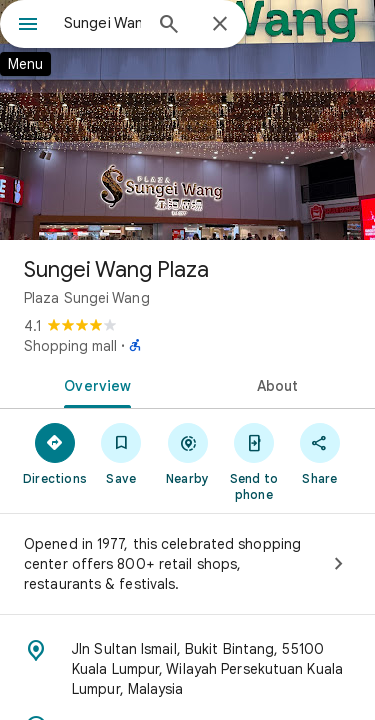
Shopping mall (70, 346)
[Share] (320, 453)
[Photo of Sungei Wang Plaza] (187, 120)
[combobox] (102, 23)
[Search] (169, 26)
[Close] (220, 25)
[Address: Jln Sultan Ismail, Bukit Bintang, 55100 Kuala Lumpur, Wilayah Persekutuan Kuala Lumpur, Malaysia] (187, 669)
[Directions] (55, 453)
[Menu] (28, 26)
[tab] (94, 384)
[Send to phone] (254, 461)
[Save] (121, 453)
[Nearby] (187, 453)
